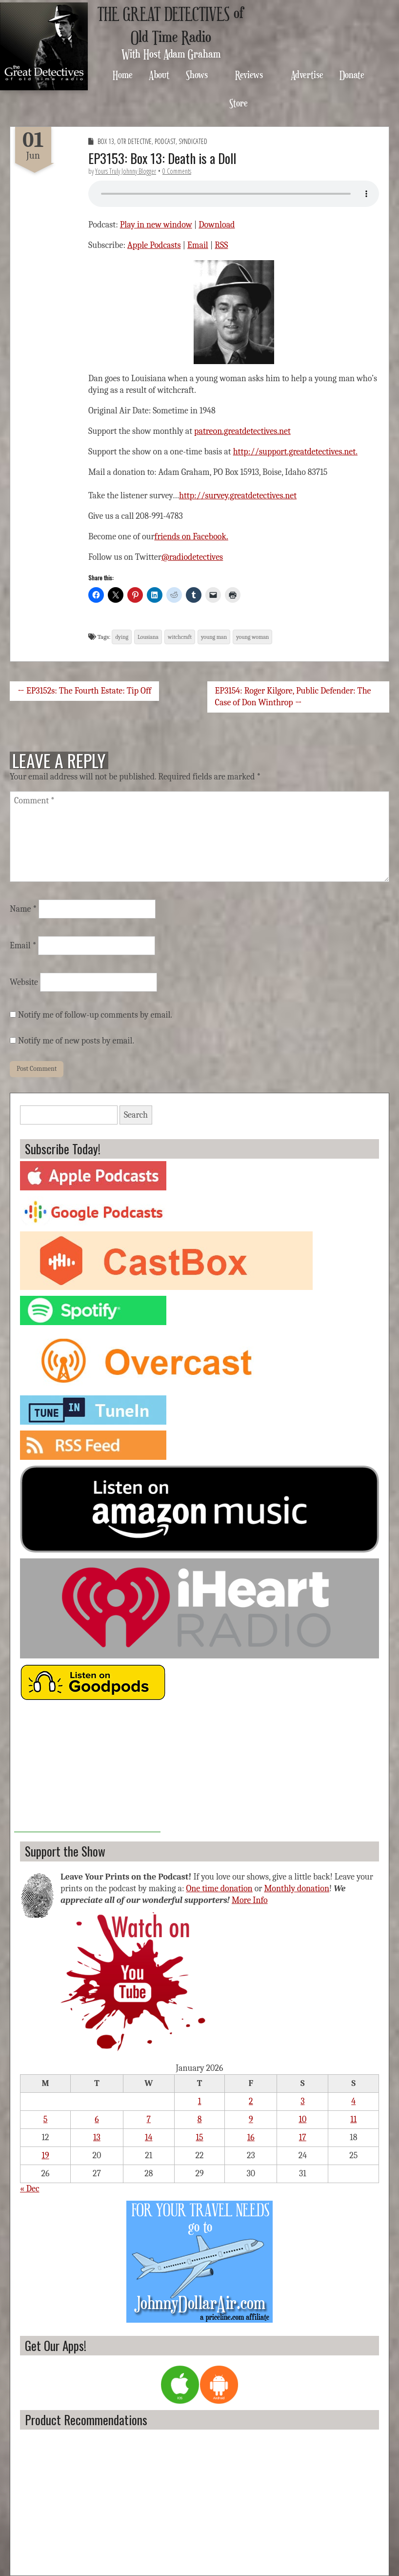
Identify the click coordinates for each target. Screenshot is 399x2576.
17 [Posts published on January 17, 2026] (302, 2137)
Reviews (249, 74)
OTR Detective (134, 141)
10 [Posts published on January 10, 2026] (302, 2119)
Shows (197, 74)
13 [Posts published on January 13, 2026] (96, 2137)
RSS (221, 245)
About (159, 74)
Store (238, 103)
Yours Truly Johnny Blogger (125, 171)
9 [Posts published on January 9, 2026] (251, 2119)
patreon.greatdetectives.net (242, 431)
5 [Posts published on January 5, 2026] (45, 2119)
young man (214, 637)
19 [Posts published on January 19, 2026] (45, 2155)
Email (197, 245)
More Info (250, 1900)
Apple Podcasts (154, 245)
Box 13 (106, 141)
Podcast (165, 141)
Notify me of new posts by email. (76, 1041)
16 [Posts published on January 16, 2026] (251, 2137)
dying (121, 637)
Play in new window (156, 225)
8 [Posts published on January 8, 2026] (200, 2119)
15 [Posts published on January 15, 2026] (199, 2137)
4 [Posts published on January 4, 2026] (353, 2101)
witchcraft (180, 637)
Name (23, 909)
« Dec (30, 2189)
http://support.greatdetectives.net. (295, 452)
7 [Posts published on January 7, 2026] (149, 2119)
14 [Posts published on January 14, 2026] (148, 2137)
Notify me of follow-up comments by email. (95, 1015)
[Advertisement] (87, 1771)
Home (123, 74)
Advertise (307, 74)
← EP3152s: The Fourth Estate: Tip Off (84, 691)
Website (24, 982)
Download (217, 225)
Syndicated (193, 141)
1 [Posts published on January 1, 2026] (199, 2101)
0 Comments (176, 171)
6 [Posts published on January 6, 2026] (97, 2119)
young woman (252, 637)
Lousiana (148, 637)
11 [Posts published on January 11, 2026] (353, 2119)
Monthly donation (296, 1888)
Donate (351, 74)
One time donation (219, 1888)
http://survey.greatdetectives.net (238, 496)
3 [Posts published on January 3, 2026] (302, 2101)
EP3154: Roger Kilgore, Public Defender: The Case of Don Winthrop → (293, 697)
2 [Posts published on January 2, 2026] (251, 2101)
